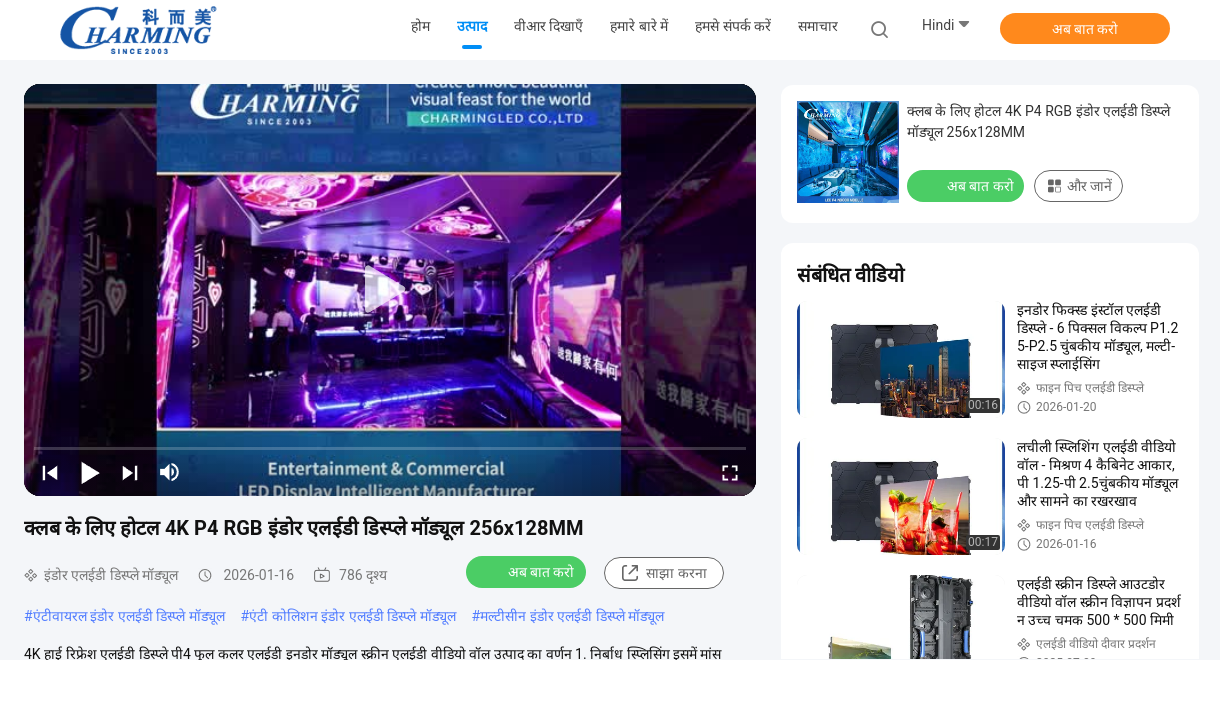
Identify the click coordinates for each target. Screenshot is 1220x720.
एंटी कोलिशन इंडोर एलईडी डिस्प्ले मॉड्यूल (352, 616)
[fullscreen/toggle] (730, 472)
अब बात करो (1085, 29)
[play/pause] (90, 472)
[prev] (50, 472)
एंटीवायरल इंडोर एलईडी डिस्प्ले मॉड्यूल (129, 616)
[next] (130, 472)
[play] (390, 290)
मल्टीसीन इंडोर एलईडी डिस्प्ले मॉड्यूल (572, 616)
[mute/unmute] (170, 472)
